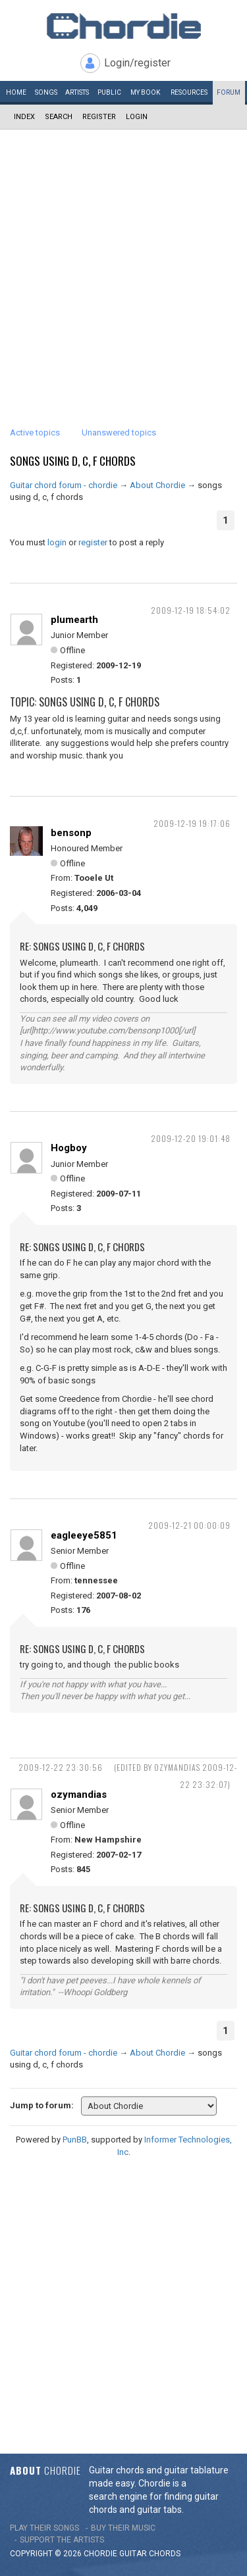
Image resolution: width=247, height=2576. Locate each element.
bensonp (71, 833)
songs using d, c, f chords (73, 461)
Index (24, 116)
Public (109, 92)
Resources (189, 92)
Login (137, 116)
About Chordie (157, 485)
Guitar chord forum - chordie (63, 485)
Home (16, 92)
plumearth (74, 620)
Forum (228, 92)
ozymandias (79, 1794)
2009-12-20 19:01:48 (191, 1138)
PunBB (75, 2139)
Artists (77, 92)
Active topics (35, 432)
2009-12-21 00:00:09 (189, 1525)
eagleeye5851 (84, 1535)
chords (164, 2553)
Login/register (137, 63)
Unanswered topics (119, 432)
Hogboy (69, 1148)
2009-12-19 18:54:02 (191, 610)
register (92, 542)
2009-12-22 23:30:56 (60, 1767)
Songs (46, 92)
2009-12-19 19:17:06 (192, 823)
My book (145, 92)
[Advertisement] (123, 259)
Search (58, 116)
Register (99, 116)
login (57, 542)
